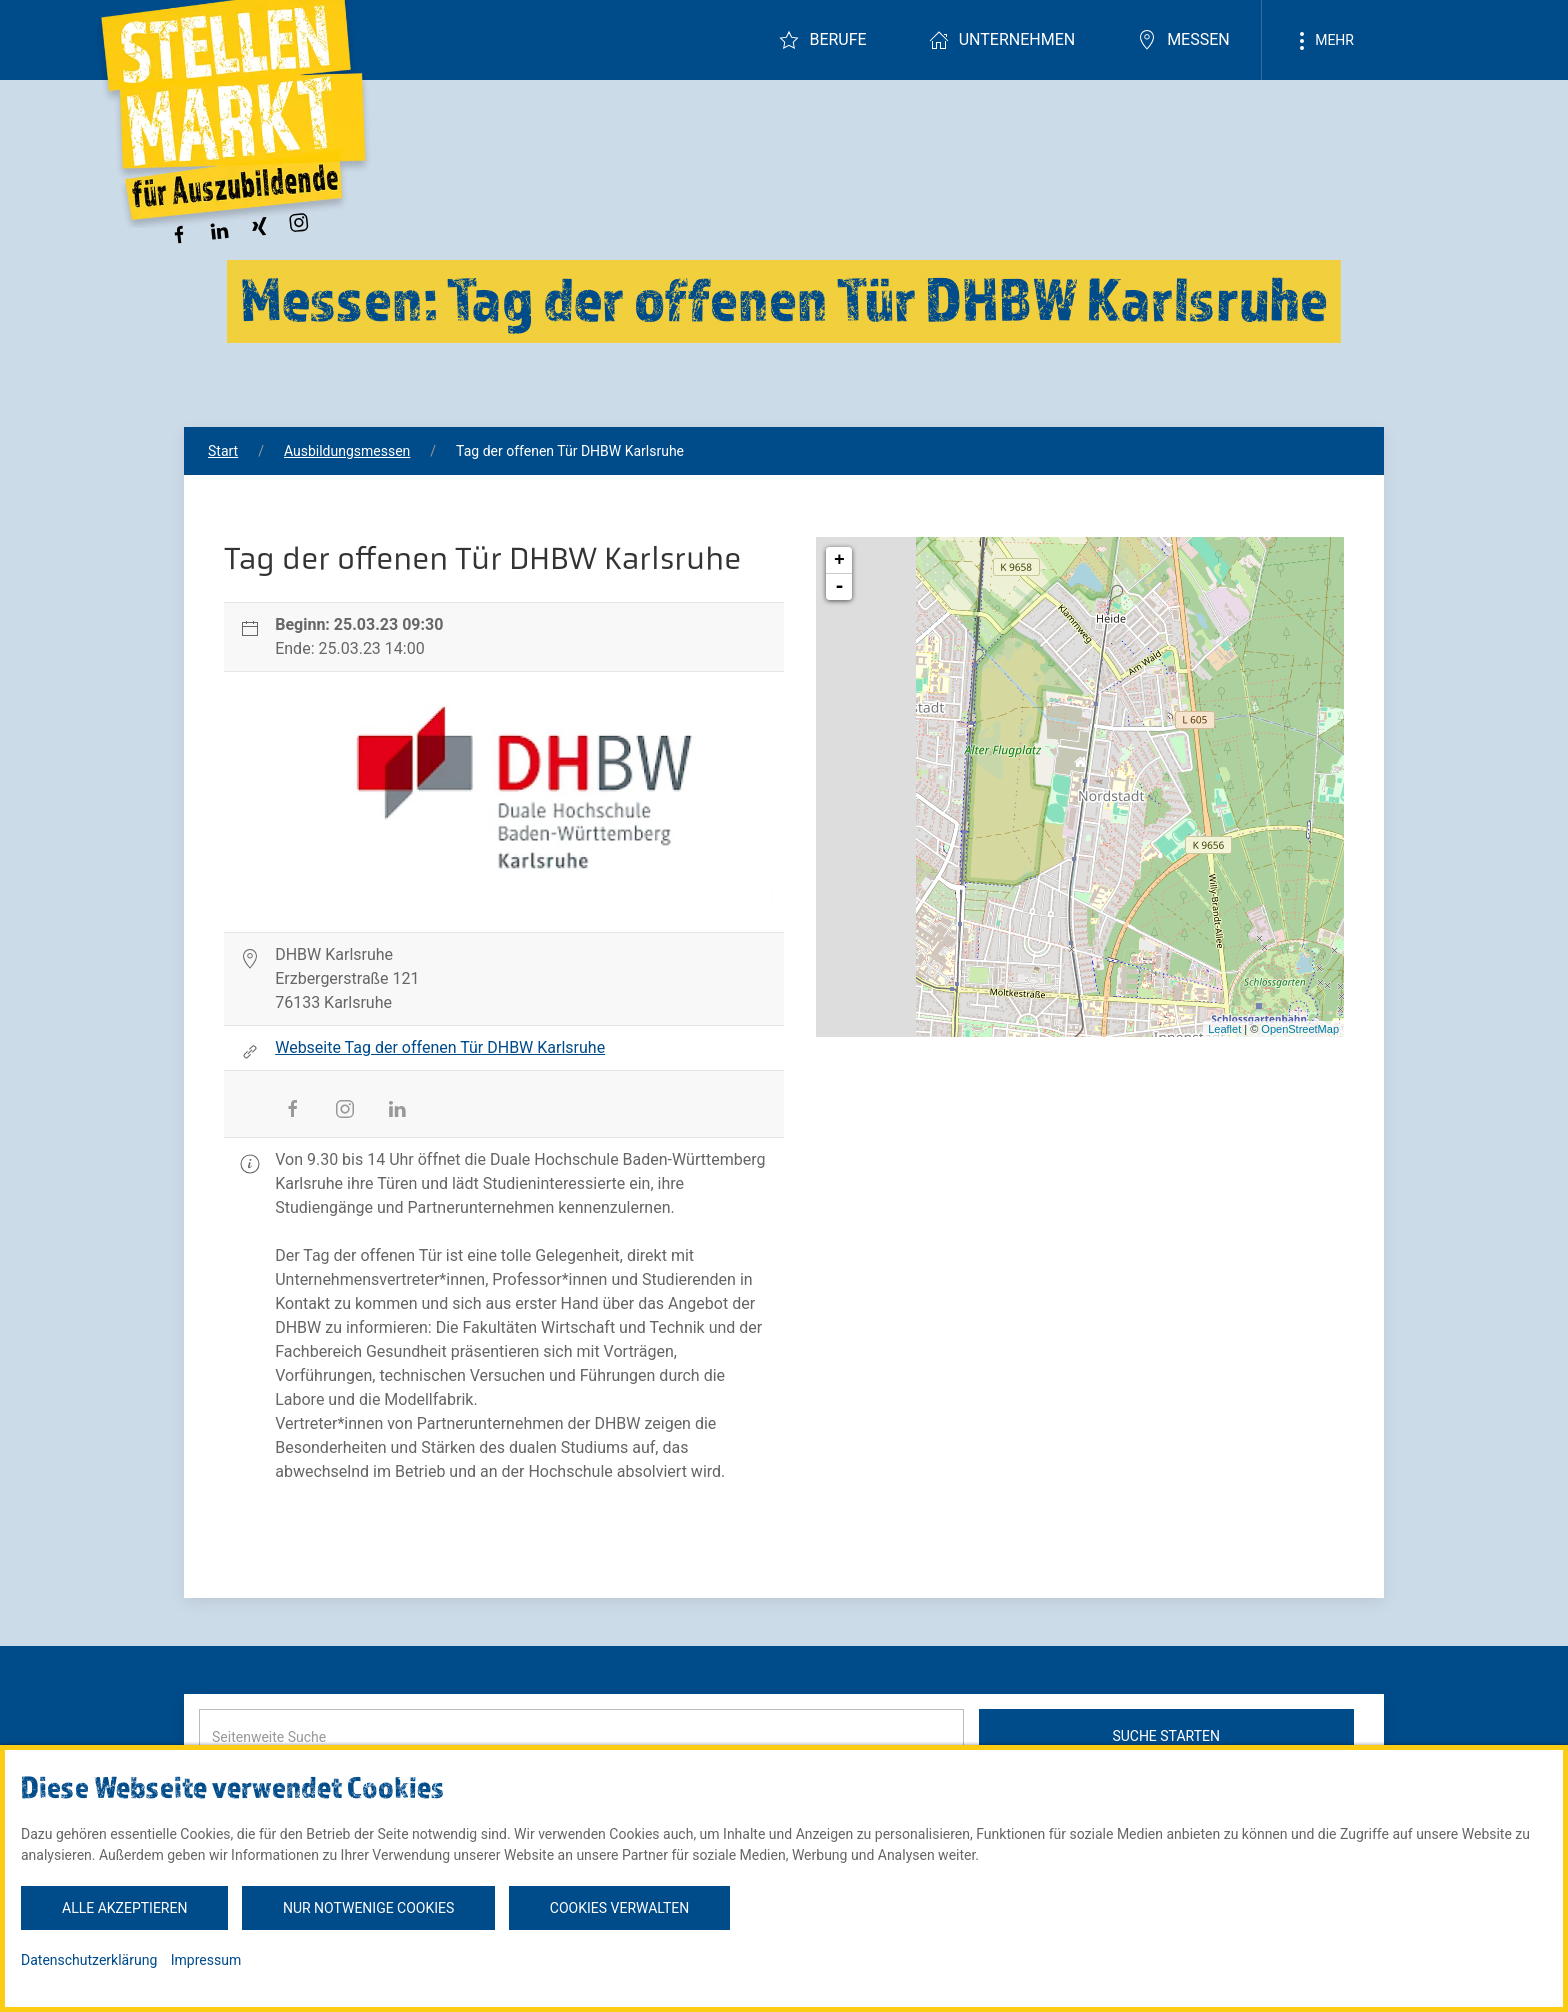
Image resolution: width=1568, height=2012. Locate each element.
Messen (1183, 40)
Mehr (1323, 41)
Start (223, 451)
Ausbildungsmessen (347, 451)
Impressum (206, 1960)
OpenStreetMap (1300, 1029)
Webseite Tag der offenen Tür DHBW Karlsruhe (440, 1047)
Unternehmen (1002, 40)
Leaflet (1224, 1029)
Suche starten (1166, 1736)
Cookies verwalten (619, 1908)
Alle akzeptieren (124, 1908)
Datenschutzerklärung (89, 1960)
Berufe (822, 40)
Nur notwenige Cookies (368, 1908)
